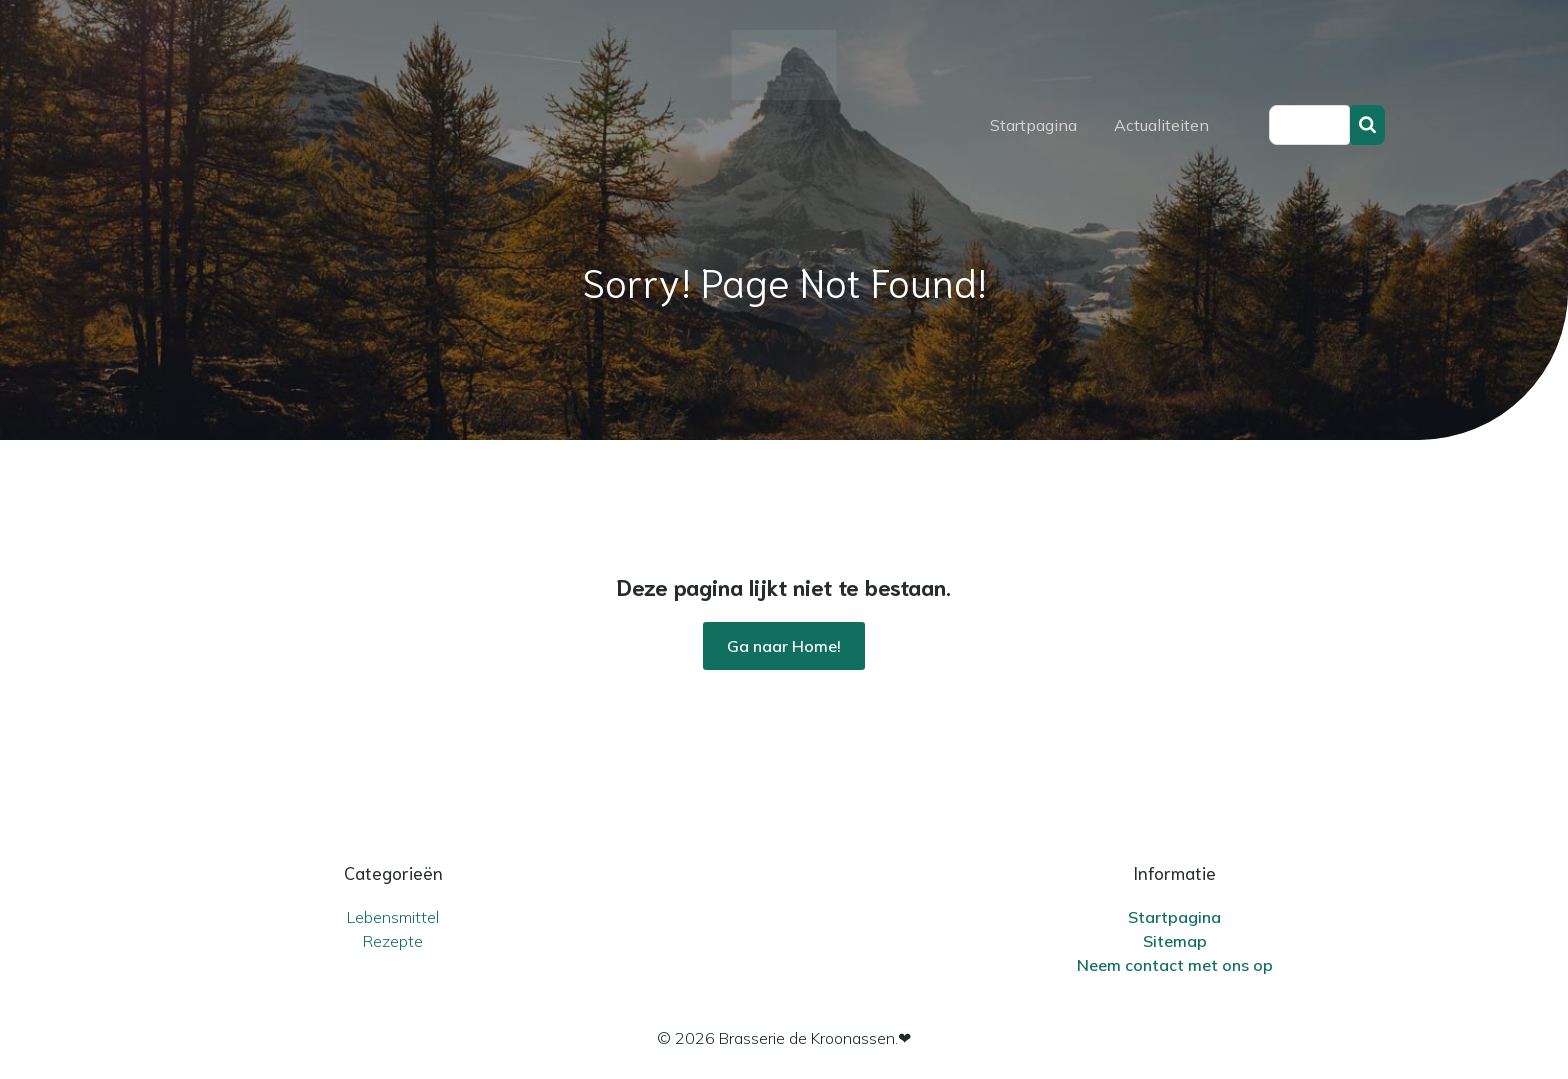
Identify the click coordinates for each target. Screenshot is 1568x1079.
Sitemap (1175, 941)
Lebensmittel (393, 917)
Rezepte (393, 941)
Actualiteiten (1161, 125)
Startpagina (1033, 125)
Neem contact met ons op (1175, 965)
